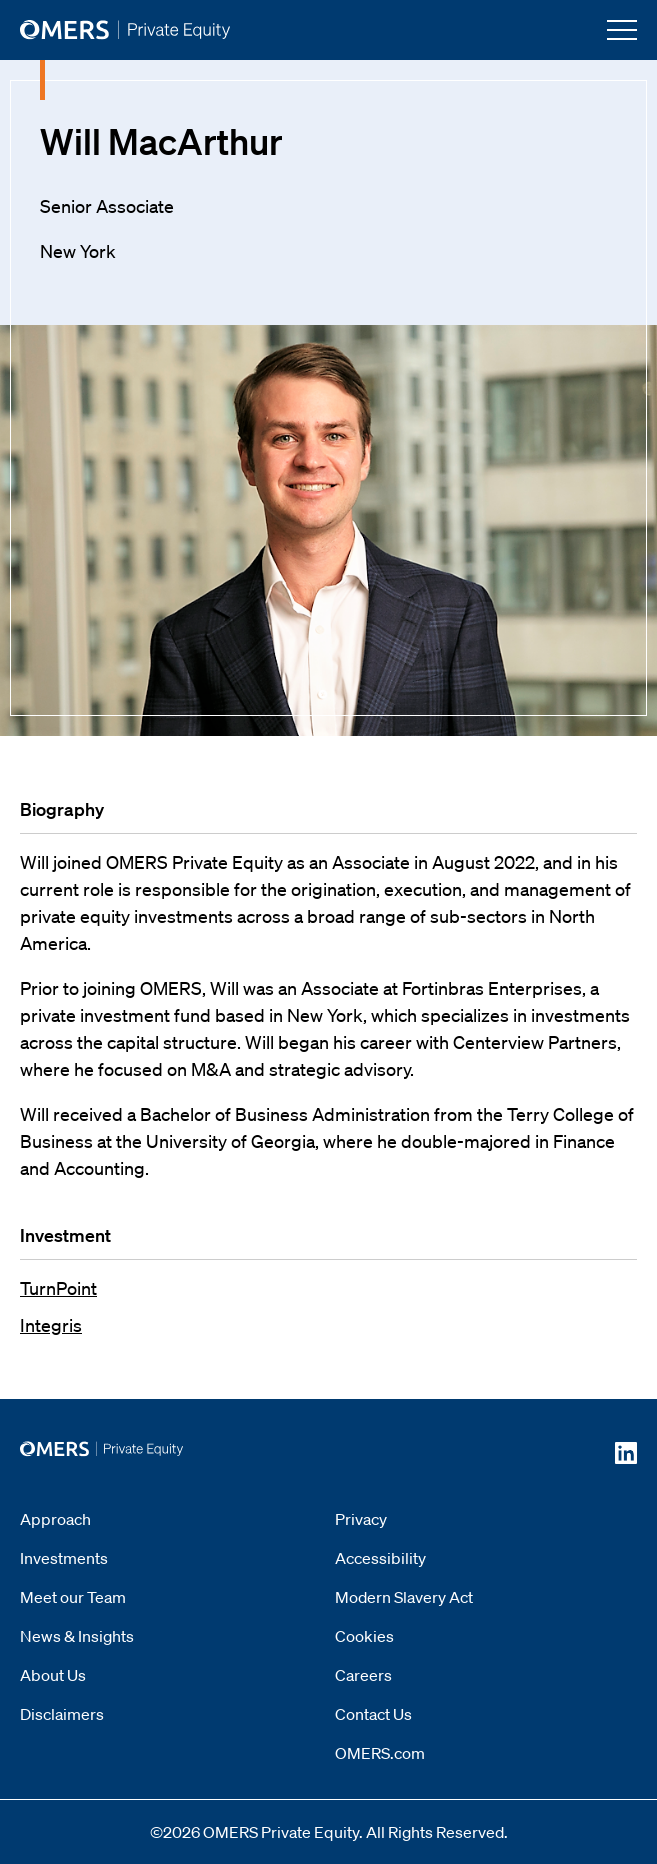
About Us (53, 1675)
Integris (51, 1325)
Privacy (361, 1519)
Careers (363, 1675)
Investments (64, 1558)
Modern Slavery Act (404, 1597)
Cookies (364, 1636)
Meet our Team (73, 1597)
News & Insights (77, 1636)
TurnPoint (58, 1288)
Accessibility (380, 1558)
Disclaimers (62, 1714)
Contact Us (373, 1714)
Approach (55, 1519)
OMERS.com (380, 1753)
